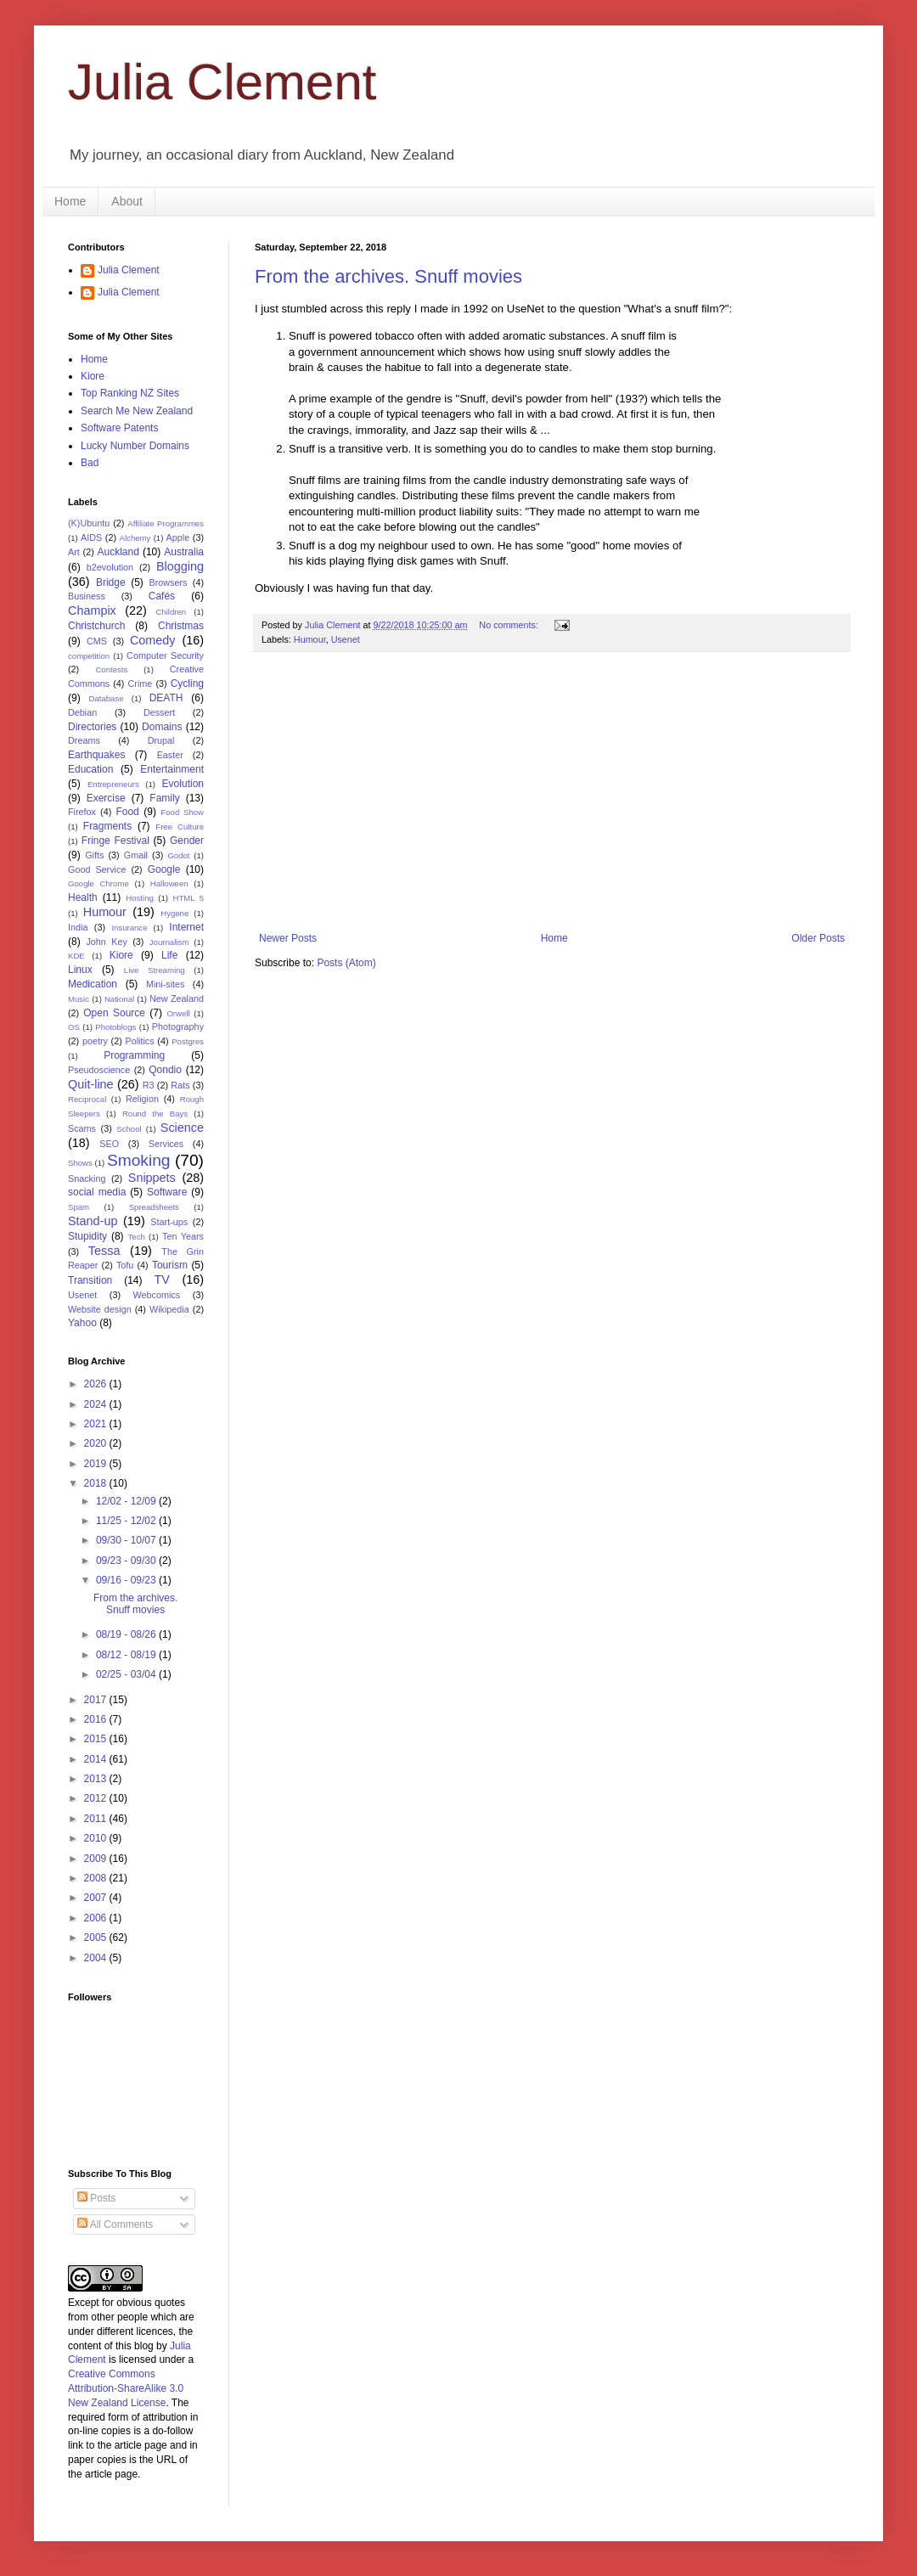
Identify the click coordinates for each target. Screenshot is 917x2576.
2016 (97, 1719)
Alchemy (135, 538)
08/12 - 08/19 (127, 1655)
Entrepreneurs (113, 784)
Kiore (92, 376)
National (119, 999)
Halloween (169, 883)
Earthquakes (96, 755)
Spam (78, 1207)
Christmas (181, 626)
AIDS (91, 537)
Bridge (111, 582)
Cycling (187, 683)
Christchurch (96, 626)
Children (170, 611)
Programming (134, 1055)
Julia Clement (222, 81)
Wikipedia (169, 1309)
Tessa (104, 1250)
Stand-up (92, 1221)
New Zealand (176, 998)
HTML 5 (188, 898)
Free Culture (179, 826)
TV (161, 1279)
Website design (100, 1309)
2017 (97, 1700)
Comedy (153, 640)
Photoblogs (115, 1027)
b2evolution (110, 567)
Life (169, 955)
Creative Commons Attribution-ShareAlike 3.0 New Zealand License (125, 2388)
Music (78, 999)
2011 (97, 1819)
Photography (178, 1026)
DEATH (166, 698)
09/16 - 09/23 (127, 1580)
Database (106, 698)
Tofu (124, 1265)
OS (74, 1027)
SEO (109, 1144)
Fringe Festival (115, 840)
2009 (97, 1859)
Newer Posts (288, 938)
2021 (97, 1424)
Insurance (129, 927)
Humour (310, 639)
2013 (97, 1779)
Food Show (182, 812)
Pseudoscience (99, 1070)
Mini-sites (165, 984)
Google (164, 869)
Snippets (152, 1177)
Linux (80, 970)
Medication (92, 984)
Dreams (84, 740)
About (127, 201)
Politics (139, 1041)
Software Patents (119, 428)
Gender (187, 840)
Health (83, 897)
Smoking (139, 1160)
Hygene (174, 913)
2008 (97, 1878)
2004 (97, 1958)
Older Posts (818, 938)
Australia (184, 552)
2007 (97, 1898)
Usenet (345, 639)
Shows (80, 1162)
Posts (96, 2198)
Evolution (183, 784)
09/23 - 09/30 (127, 1560)
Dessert (159, 712)
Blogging (180, 566)
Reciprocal (87, 1099)
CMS (97, 641)
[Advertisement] (552, 792)
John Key (106, 941)
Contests (111, 669)
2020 (97, 1443)
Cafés (162, 596)
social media (97, 1192)
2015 (97, 1739)
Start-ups (169, 1222)
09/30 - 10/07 (127, 1540)
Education (90, 769)
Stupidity (87, 1236)
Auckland (117, 552)
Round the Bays (155, 1113)
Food (126, 812)
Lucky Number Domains (135, 446)
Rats (180, 1085)
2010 (97, 1838)
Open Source (114, 1013)
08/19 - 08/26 (127, 1634)
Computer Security (165, 655)
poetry (95, 1041)
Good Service (97, 869)
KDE (76, 955)
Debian (82, 712)
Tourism (170, 1265)
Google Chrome (98, 883)
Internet (186, 927)
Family (164, 798)
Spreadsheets (154, 1207)
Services (166, 1144)
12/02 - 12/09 (127, 1501)
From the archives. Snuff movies (388, 276)
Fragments (107, 826)
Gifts (94, 855)
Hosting (140, 898)
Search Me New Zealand (137, 411)
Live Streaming (154, 970)
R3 (149, 1085)
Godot (178, 855)
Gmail (136, 855)
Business (86, 596)
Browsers (168, 582)
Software (167, 1192)
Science (182, 1127)
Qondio (165, 1070)
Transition (90, 1280)
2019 (97, 1464)
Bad (89, 463)
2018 (97, 1483)
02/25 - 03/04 (127, 1674)
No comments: (510, 625)
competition (89, 656)
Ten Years (183, 1236)
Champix (92, 610)
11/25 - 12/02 (127, 1521)
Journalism (168, 942)
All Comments (115, 2224)
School (128, 1128)
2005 (97, 1937)
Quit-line (91, 1084)
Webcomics (157, 1295)
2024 (97, 1404)
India (77, 927)
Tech (136, 1236)
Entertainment (172, 769)
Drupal (161, 740)
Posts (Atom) (346, 963)
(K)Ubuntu (89, 523)
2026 (97, 1384)
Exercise (106, 798)
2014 (97, 1759)
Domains (162, 727)
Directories (92, 727)
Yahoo (82, 1323)
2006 (97, 1918)
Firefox (82, 812)
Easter (170, 755)
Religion (142, 1099)
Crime (140, 683)
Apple (178, 537)
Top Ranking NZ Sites (130, 393)
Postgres (188, 1041)
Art (74, 552)
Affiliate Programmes (165, 523)
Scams (82, 1128)
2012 (97, 1798)
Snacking (86, 1178)
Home (70, 201)
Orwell (177, 1013)
